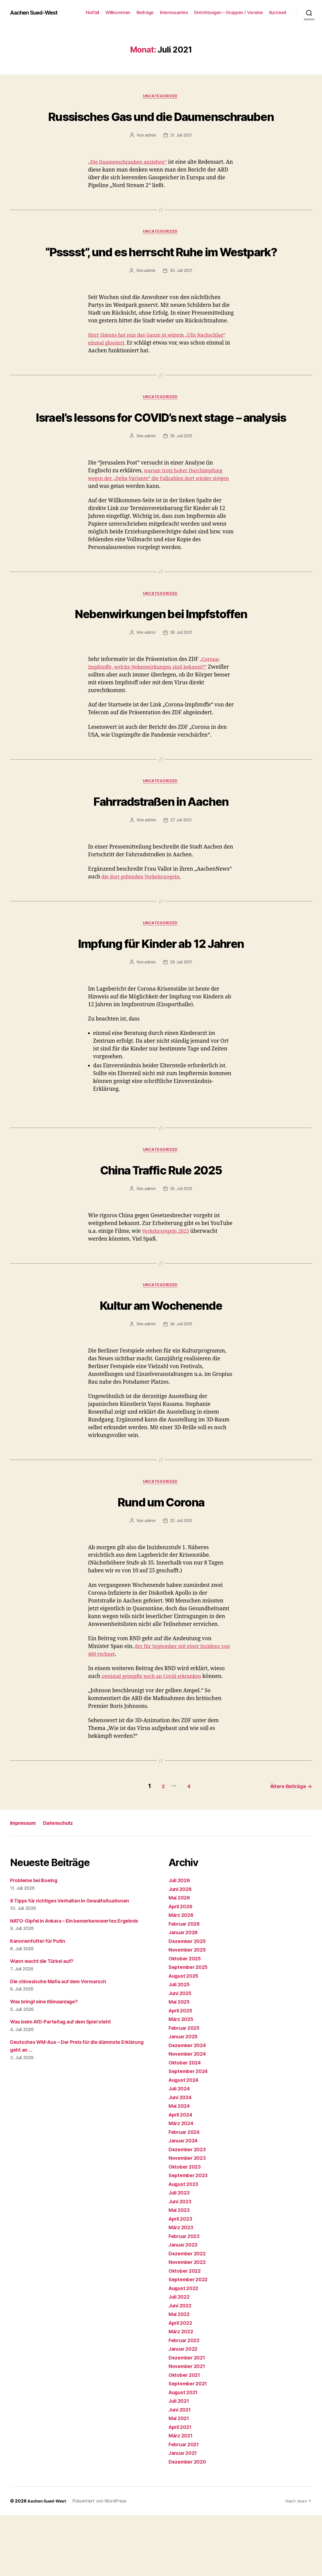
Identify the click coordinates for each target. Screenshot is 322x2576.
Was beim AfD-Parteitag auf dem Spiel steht (66, 2082)
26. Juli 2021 (181, 1022)
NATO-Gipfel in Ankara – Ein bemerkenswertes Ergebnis (80, 1981)
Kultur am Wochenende (161, 1365)
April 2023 (182, 2279)
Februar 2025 (186, 2088)
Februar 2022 (186, 2401)
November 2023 (189, 2219)
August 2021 (185, 2453)
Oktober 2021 (186, 2435)
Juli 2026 (180, 1941)
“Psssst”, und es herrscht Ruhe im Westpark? (161, 280)
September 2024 (190, 2132)
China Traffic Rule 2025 (161, 1229)
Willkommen (117, 12)
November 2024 (189, 2115)
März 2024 (182, 2184)
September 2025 (190, 2028)
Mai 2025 (180, 2062)
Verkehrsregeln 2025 (168, 1291)
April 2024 (182, 2175)
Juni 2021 (181, 2470)
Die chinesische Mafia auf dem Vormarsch (63, 2042)
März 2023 (182, 2288)
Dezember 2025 (189, 2002)
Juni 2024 (181, 2158)
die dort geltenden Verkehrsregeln (144, 936)
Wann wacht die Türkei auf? (45, 2022)
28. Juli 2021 (181, 690)
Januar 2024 (184, 2201)
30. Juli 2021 (181, 308)
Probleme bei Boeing (36, 1941)
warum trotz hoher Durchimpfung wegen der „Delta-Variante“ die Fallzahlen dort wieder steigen (159, 536)
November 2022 (189, 2323)
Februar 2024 (186, 2192)
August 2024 (185, 2140)
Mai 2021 (180, 2479)
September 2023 (190, 2236)
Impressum (25, 1883)
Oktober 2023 (186, 2227)
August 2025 (185, 2036)
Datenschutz (67, 1883)
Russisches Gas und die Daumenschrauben (161, 125)
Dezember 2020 (189, 2522)
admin (149, 154)
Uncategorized (161, 97)
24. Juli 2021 (181, 1385)
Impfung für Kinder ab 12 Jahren (161, 1002)
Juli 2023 (180, 2253)
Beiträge (145, 12)
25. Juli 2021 (181, 1249)
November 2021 (189, 2427)
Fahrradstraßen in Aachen (161, 859)
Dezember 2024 (189, 2106)
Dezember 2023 (189, 2210)
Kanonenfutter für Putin (39, 2002)
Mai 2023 (180, 2271)
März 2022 (182, 2392)
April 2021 (181, 2487)
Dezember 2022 (189, 2314)
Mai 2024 (180, 2167)
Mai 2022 (180, 2375)
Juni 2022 (181, 2366)
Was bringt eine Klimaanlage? (47, 2062)
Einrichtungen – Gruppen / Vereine (228, 12)
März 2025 (182, 2080)
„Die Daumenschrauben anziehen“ (131, 181)
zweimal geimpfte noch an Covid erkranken (156, 1738)
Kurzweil (277, 12)
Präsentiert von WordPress (103, 2561)
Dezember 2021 (189, 2418)
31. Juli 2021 (181, 154)
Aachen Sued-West (37, 13)
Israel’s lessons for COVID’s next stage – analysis (161, 464)
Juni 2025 (181, 2054)
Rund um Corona (161, 1563)
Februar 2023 (186, 2297)
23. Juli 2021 (181, 1582)
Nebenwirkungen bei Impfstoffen (161, 671)
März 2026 (182, 1976)
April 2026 (182, 1967)
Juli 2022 (180, 2357)
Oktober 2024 (186, 2123)
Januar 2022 (184, 2409)
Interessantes (174, 12)
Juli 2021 (180, 2462)
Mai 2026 (180, 1958)
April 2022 (182, 2383)
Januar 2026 (184, 1993)
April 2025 (182, 2071)
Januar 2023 (184, 2305)
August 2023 (185, 2245)
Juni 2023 (181, 2262)
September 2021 (190, 2444)
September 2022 (190, 2340)
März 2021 (182, 2496)
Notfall (92, 12)
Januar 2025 (184, 2097)
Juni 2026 (181, 1950)
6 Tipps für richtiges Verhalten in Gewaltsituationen (75, 1961)
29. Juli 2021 (181, 493)
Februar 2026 (186, 1984)
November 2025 (189, 2010)
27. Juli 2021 (181, 879)
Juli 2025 (180, 2045)
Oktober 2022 (186, 2331)
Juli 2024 (180, 2149)
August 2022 (185, 2349)
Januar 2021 (184, 2514)
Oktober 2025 (186, 2019)
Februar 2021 (185, 2505)
